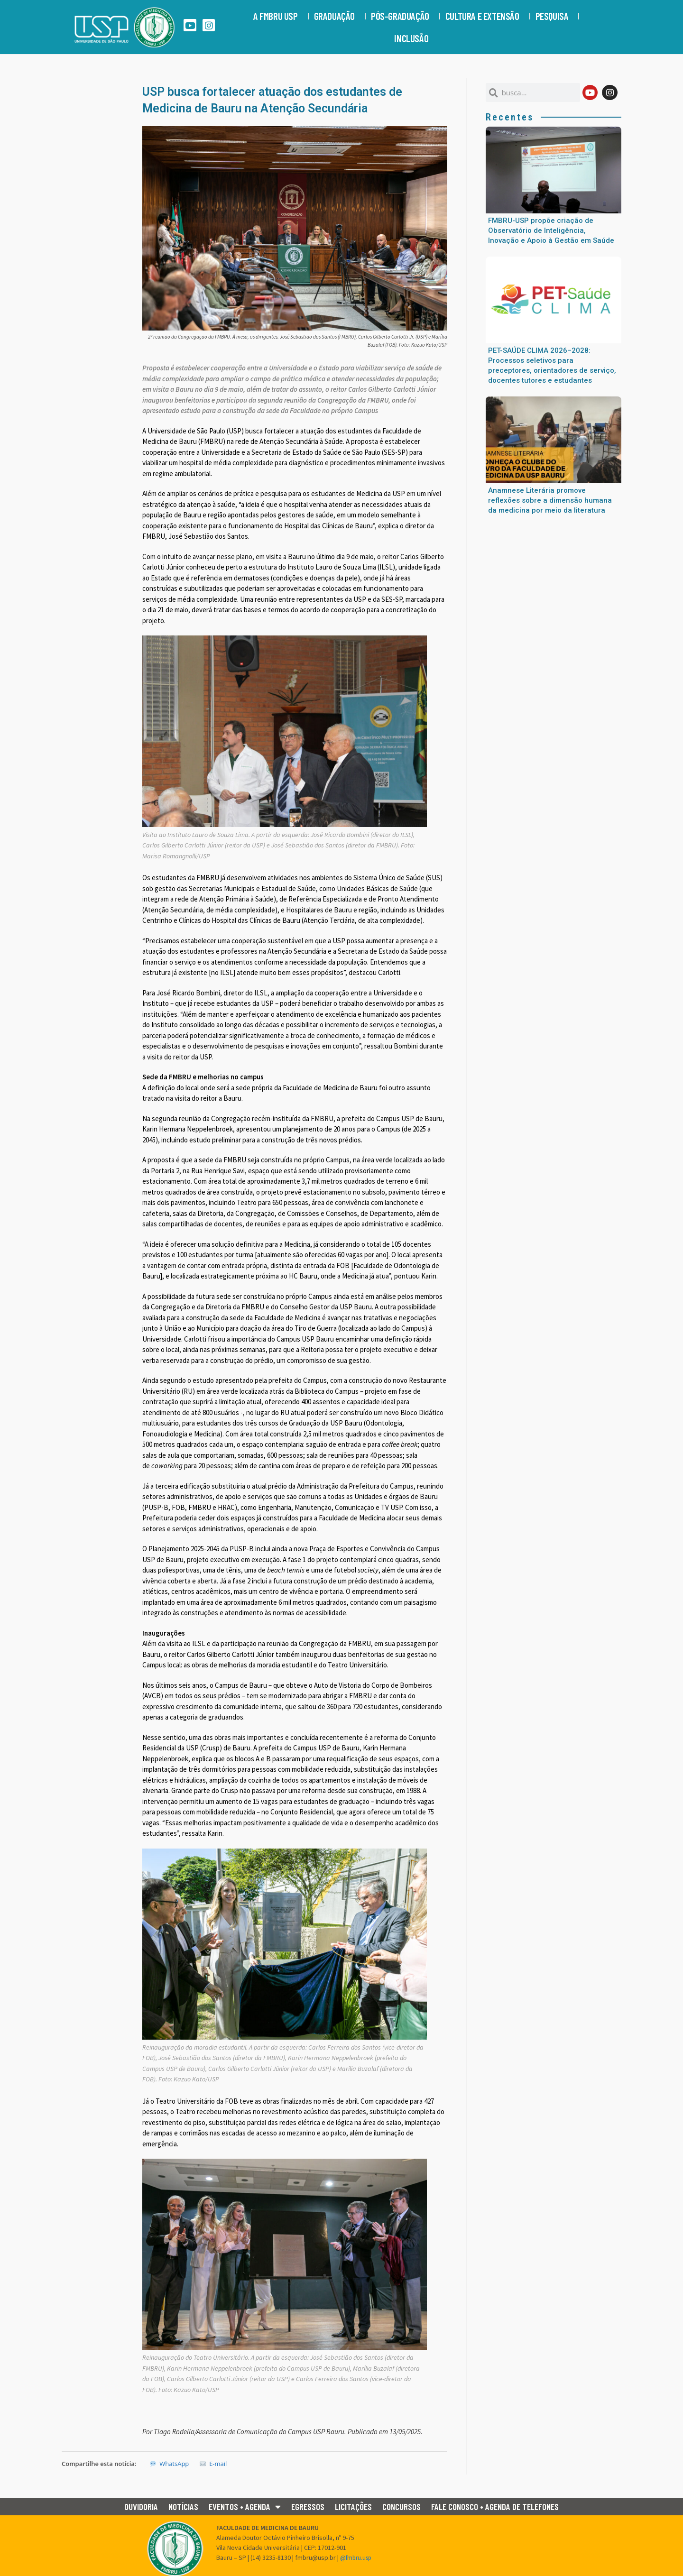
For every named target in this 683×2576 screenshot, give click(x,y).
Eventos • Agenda (245, 2507)
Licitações (353, 2507)
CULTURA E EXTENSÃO (484, 16)
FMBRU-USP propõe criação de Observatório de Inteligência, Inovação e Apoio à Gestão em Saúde (551, 230)
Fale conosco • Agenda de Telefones (495, 2507)
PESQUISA (554, 16)
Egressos (307, 2507)
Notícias (183, 2507)
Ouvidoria (141, 2507)
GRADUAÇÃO (337, 16)
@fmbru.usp (357, 2557)
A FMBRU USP (278, 16)
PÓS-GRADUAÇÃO (402, 16)
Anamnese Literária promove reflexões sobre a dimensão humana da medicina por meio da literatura (550, 500)
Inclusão (413, 38)
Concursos (401, 2507)
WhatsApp (169, 2463)
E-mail (213, 2463)
